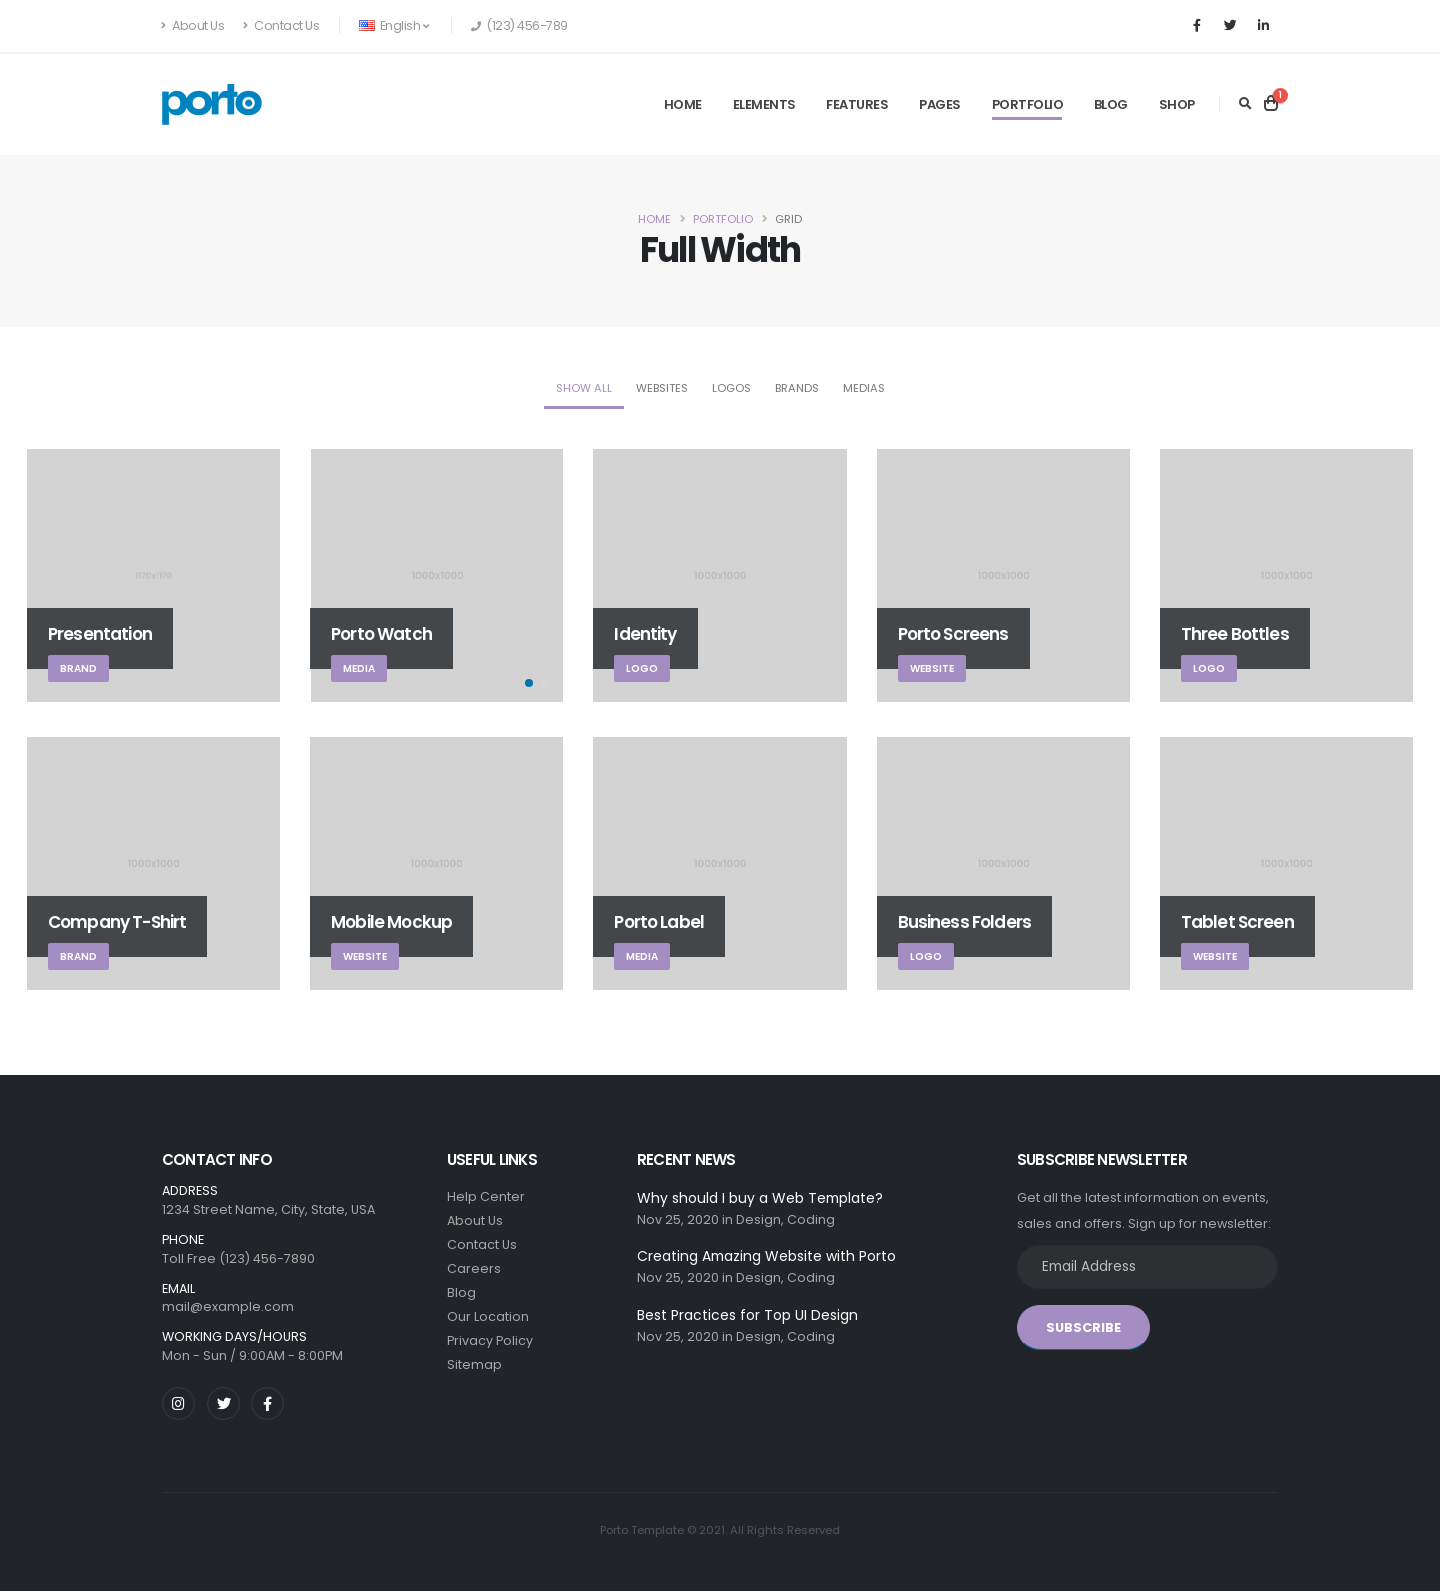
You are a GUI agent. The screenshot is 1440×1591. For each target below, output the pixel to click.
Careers (474, 1268)
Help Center (486, 1196)
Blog (1111, 104)
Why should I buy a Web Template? (760, 1198)
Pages (940, 104)
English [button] (393, 25)
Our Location (488, 1316)
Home (683, 104)
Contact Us (281, 25)
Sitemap (474, 1364)
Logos (731, 388)
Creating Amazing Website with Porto (766, 1256)
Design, (760, 1219)
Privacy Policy (490, 1340)
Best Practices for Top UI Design (747, 1315)
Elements (764, 104)
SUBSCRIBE (1083, 1327)
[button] (529, 683)
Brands (797, 388)
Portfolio (1028, 104)
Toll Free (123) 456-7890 (238, 1258)
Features (857, 104)
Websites (662, 388)
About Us (193, 25)
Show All (584, 388)
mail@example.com (228, 1306)
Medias (864, 388)
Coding (811, 1219)
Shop (1177, 104)
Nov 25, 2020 (678, 1219)
